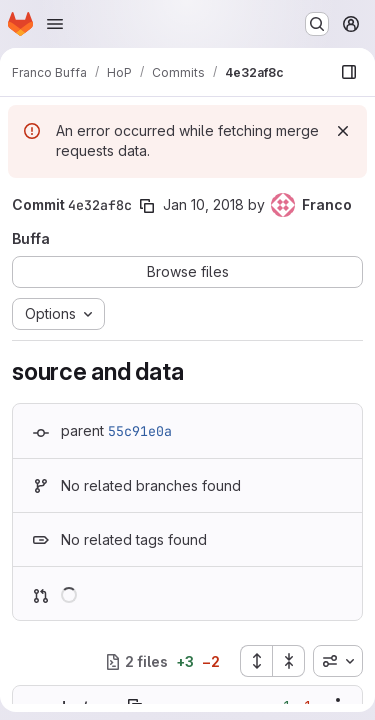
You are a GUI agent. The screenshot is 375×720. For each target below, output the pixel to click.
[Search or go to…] (317, 24)
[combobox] (338, 661)
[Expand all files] (256, 661)
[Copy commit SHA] (147, 206)
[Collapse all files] (289, 661)
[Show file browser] (349, 72)
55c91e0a (140, 431)
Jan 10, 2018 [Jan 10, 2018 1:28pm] (203, 204)
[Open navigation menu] (55, 24)
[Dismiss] (343, 131)
